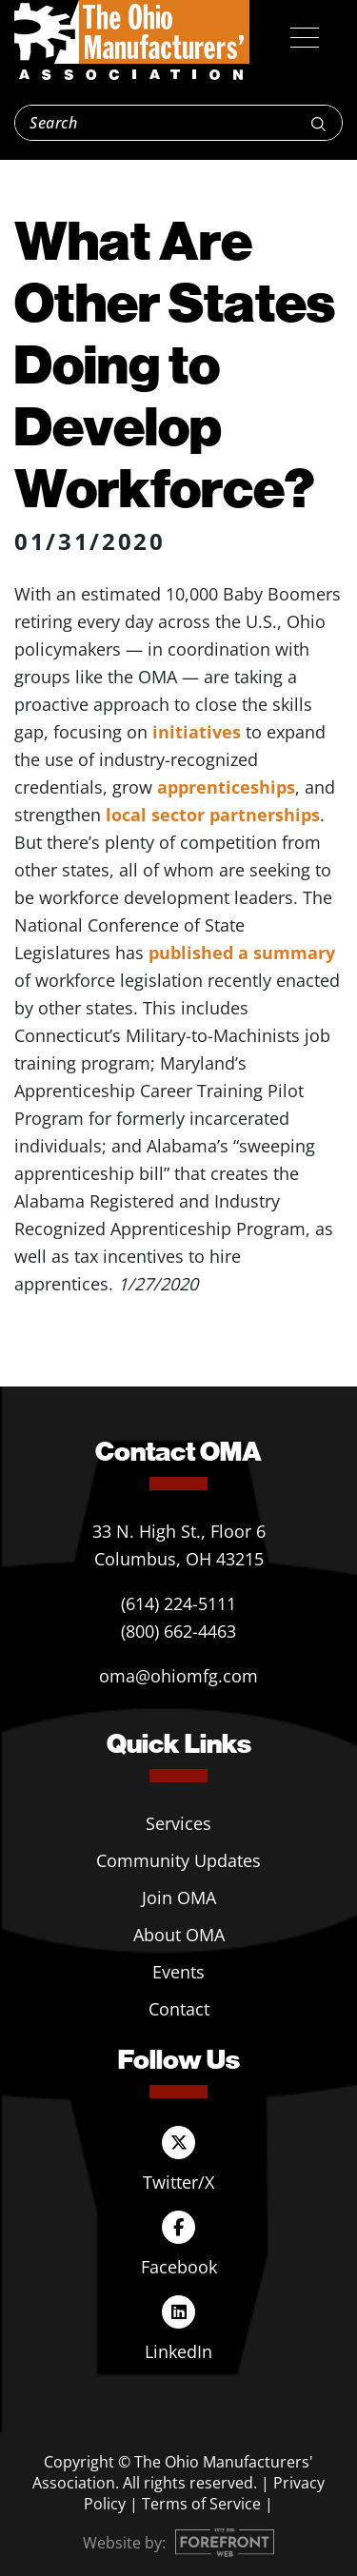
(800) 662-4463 (178, 1631)
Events (178, 1971)
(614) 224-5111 (178, 1603)
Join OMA (179, 1897)
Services (178, 1823)
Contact (179, 2008)
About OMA (179, 1934)
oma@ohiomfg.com (178, 1675)
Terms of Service (201, 2503)
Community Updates (178, 1860)
